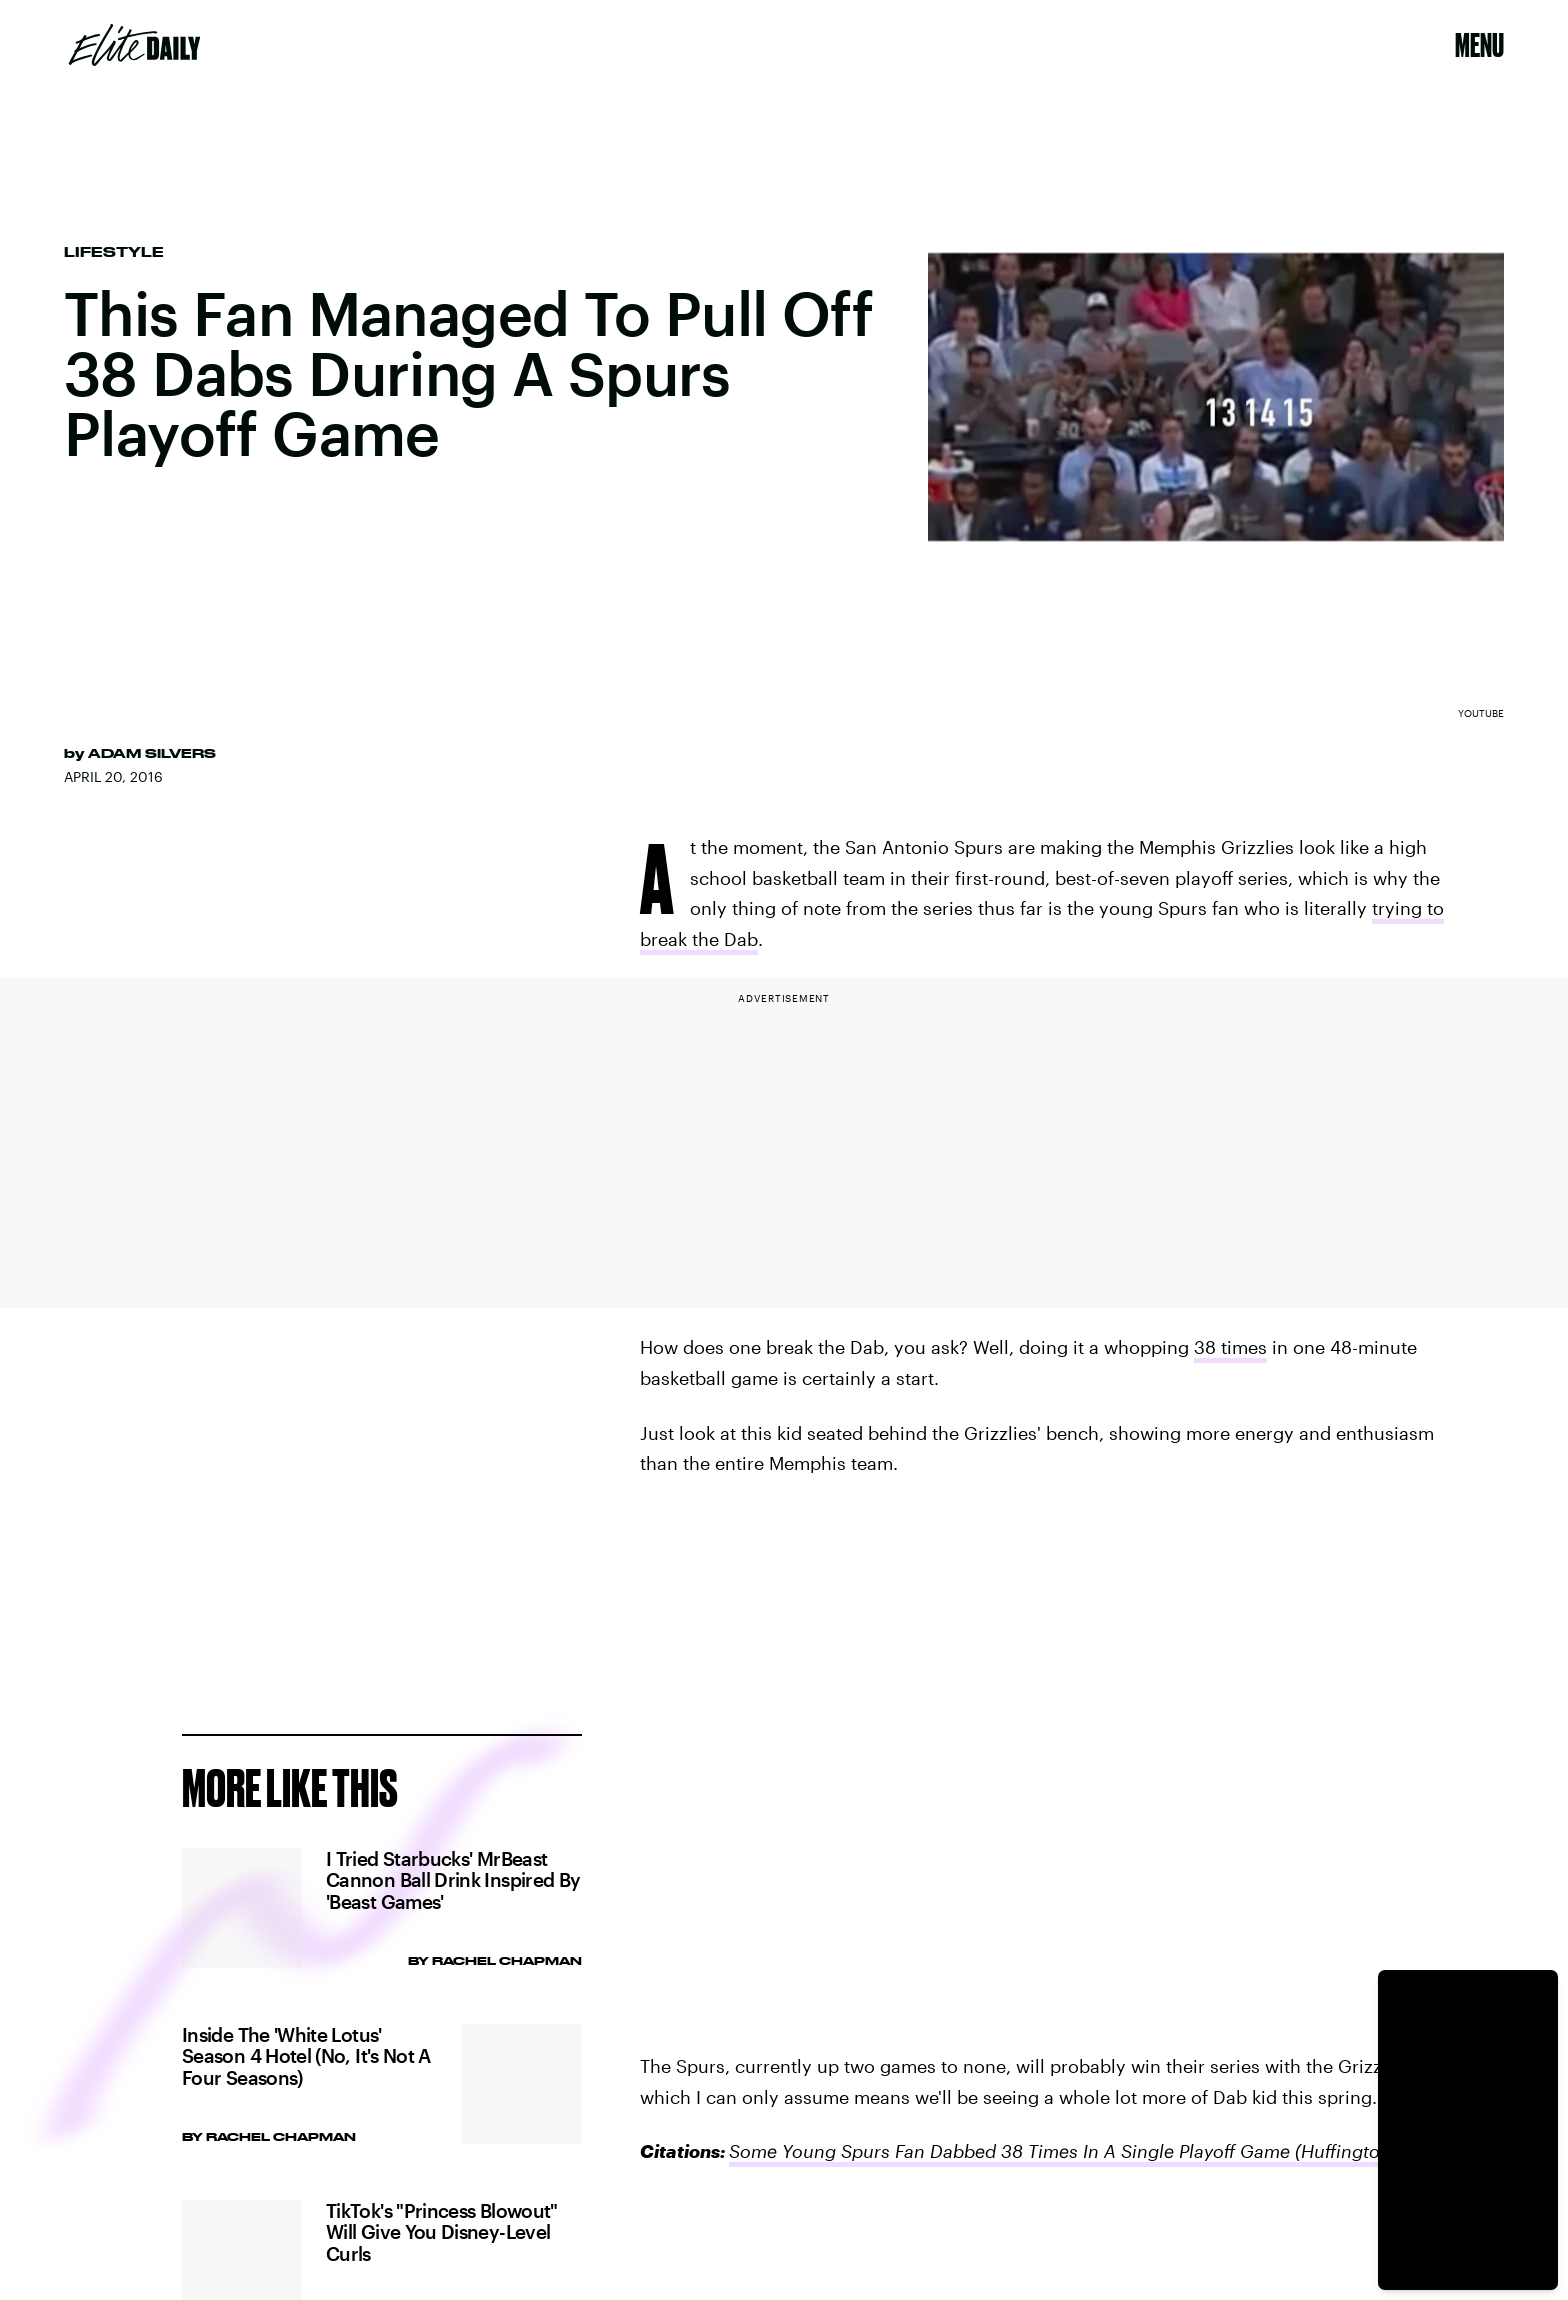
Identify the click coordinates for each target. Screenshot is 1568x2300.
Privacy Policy (216, 1602)
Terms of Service (492, 1591)
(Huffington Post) (1364, 2151)
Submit (526, 1680)
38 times (1230, 1347)
